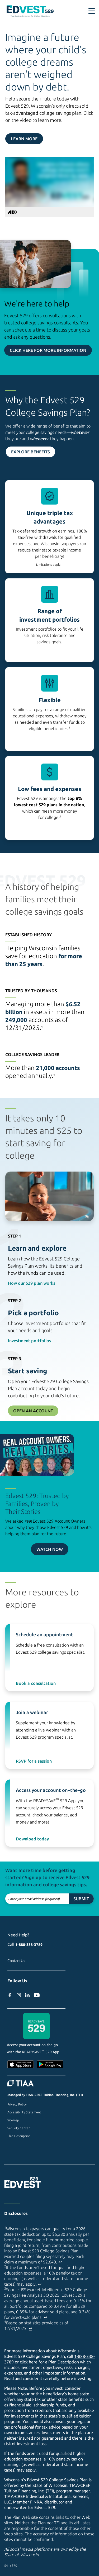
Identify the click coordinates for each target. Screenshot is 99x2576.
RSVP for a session (34, 1761)
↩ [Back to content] (60, 2262)
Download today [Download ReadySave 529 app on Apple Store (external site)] (32, 1838)
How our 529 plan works (32, 1283)
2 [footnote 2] (69, 727)
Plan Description (19, 2136)
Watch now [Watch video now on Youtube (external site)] (49, 1549)
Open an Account (33, 1410)
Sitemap (13, 2120)
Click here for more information (48, 350)
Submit (81, 1898)
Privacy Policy (17, 2104)
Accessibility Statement (24, 2112)
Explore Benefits (30, 451)
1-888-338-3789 (29, 1944)
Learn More (24, 138)
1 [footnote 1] (62, 563)
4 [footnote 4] (42, 1026)
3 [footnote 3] (60, 816)
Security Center (18, 2128)
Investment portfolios (29, 1340)
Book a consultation (36, 1683)
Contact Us (16, 1961)
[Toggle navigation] (91, 11)
